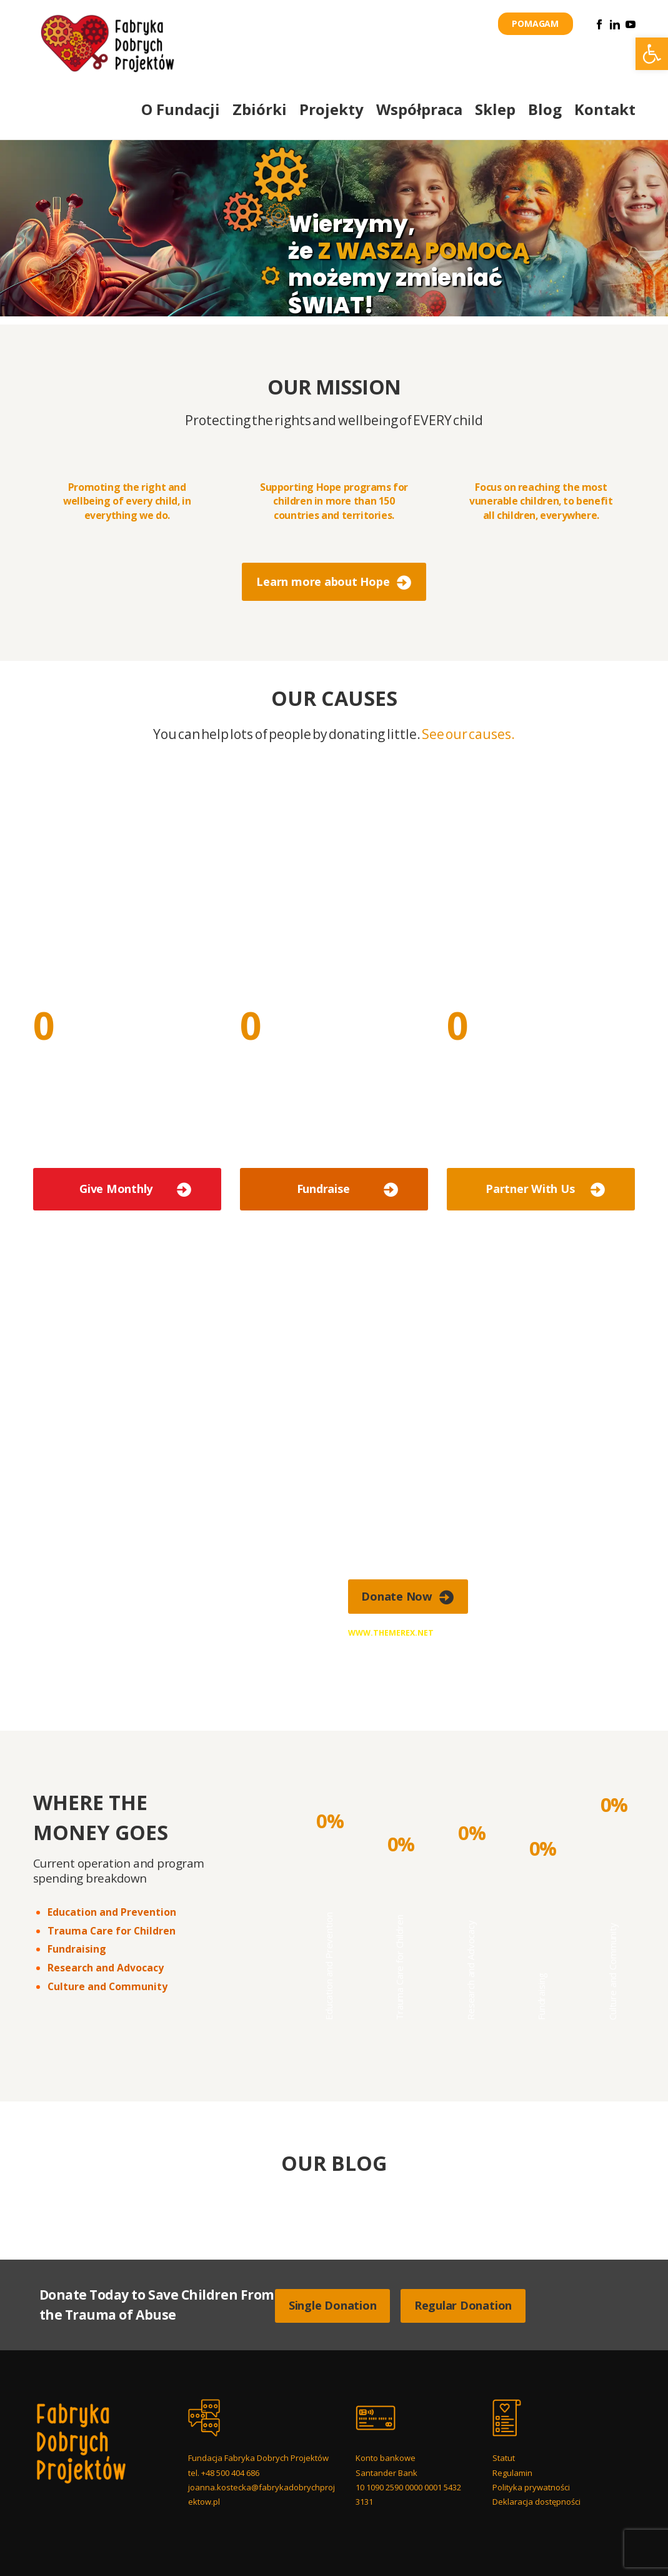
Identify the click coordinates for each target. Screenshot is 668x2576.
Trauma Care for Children (111, 1931)
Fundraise (323, 1188)
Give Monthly (115, 1188)
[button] (652, 54)
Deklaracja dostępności (536, 2501)
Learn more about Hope (322, 581)
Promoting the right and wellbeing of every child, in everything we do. (127, 500)
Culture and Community (107, 1986)
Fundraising (76, 1949)
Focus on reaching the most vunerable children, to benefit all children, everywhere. (540, 500)
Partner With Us (530, 1188)
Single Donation (332, 2305)
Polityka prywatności (531, 2487)
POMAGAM (535, 23)
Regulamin (512, 2472)
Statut (503, 2457)
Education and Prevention (111, 1912)
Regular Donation (463, 2305)
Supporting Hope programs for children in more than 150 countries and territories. (334, 500)
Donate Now (396, 1596)
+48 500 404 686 (230, 2472)
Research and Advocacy (105, 1968)
